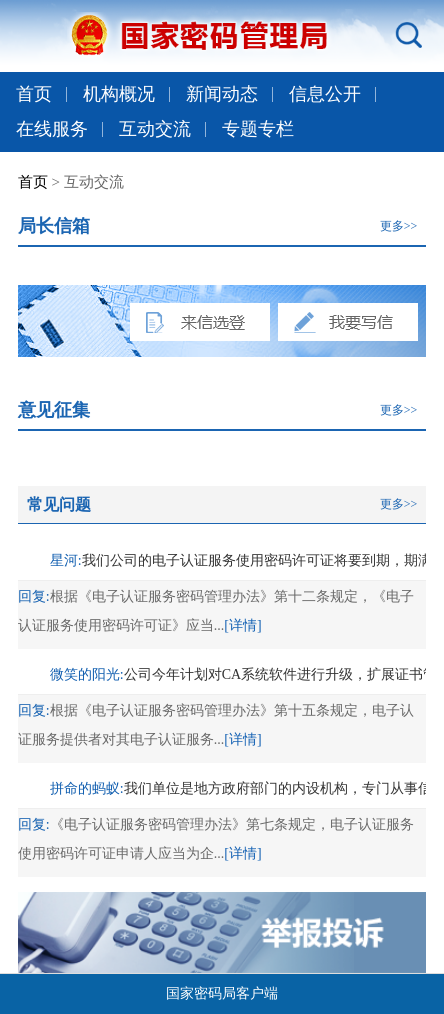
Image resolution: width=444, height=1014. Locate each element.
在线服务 (52, 129)
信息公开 (325, 94)
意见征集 (54, 410)
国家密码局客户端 (222, 993)
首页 (34, 94)
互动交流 (155, 129)
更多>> (399, 226)
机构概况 (119, 94)
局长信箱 (54, 226)
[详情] (242, 625)
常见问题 (59, 504)
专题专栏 (258, 129)
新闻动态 (222, 94)
